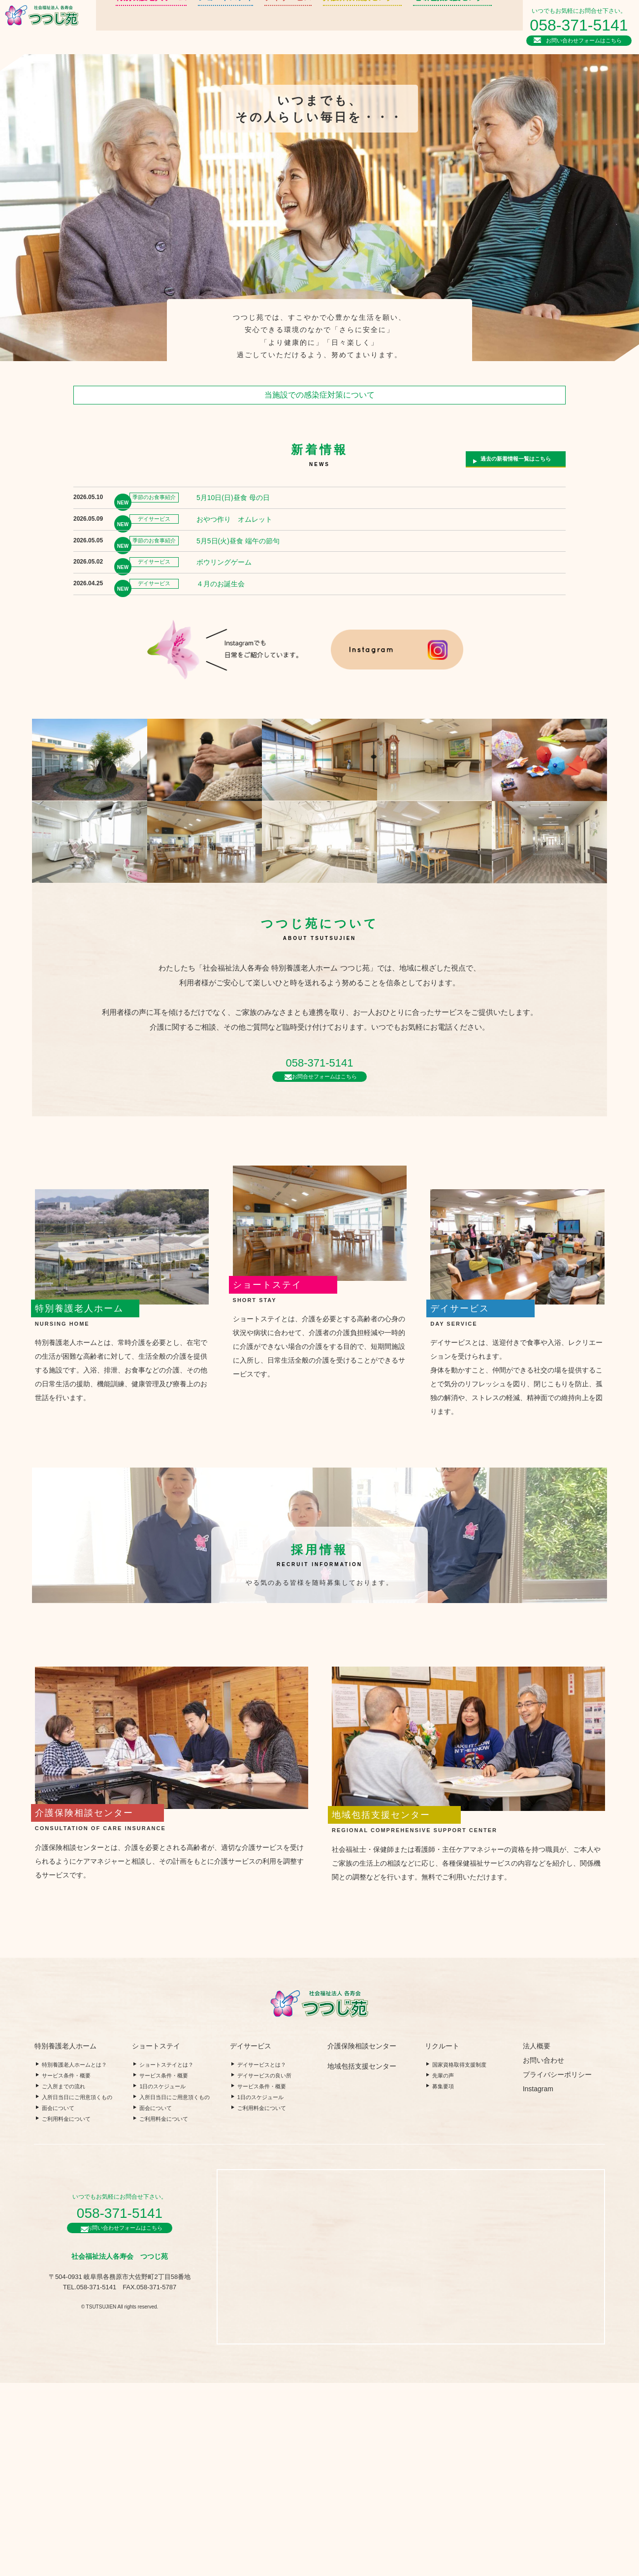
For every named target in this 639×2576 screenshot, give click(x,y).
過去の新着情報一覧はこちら (512, 461)
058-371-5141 (581, 24)
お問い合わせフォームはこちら (586, 39)
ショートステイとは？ (166, 2258)
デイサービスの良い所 (264, 2269)
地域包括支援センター (396, 27)
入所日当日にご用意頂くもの (77, 2290)
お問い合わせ (543, 2253)
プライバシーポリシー (557, 2268)
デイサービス (249, 27)
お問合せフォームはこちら (324, 1126)
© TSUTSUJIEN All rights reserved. (120, 2503)
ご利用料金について (66, 2312)
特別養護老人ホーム (127, 27)
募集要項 (443, 2279)
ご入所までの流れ (63, 2279)
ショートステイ (193, 27)
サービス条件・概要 (66, 2269)
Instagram (538, 2282)
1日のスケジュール (162, 2279)
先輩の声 (443, 2269)
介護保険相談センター (316, 27)
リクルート (459, 22)
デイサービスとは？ (261, 2258)
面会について (58, 2301)
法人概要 (459, 33)
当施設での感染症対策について (319, 395)
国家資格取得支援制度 (459, 2258)
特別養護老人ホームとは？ (74, 2258)
